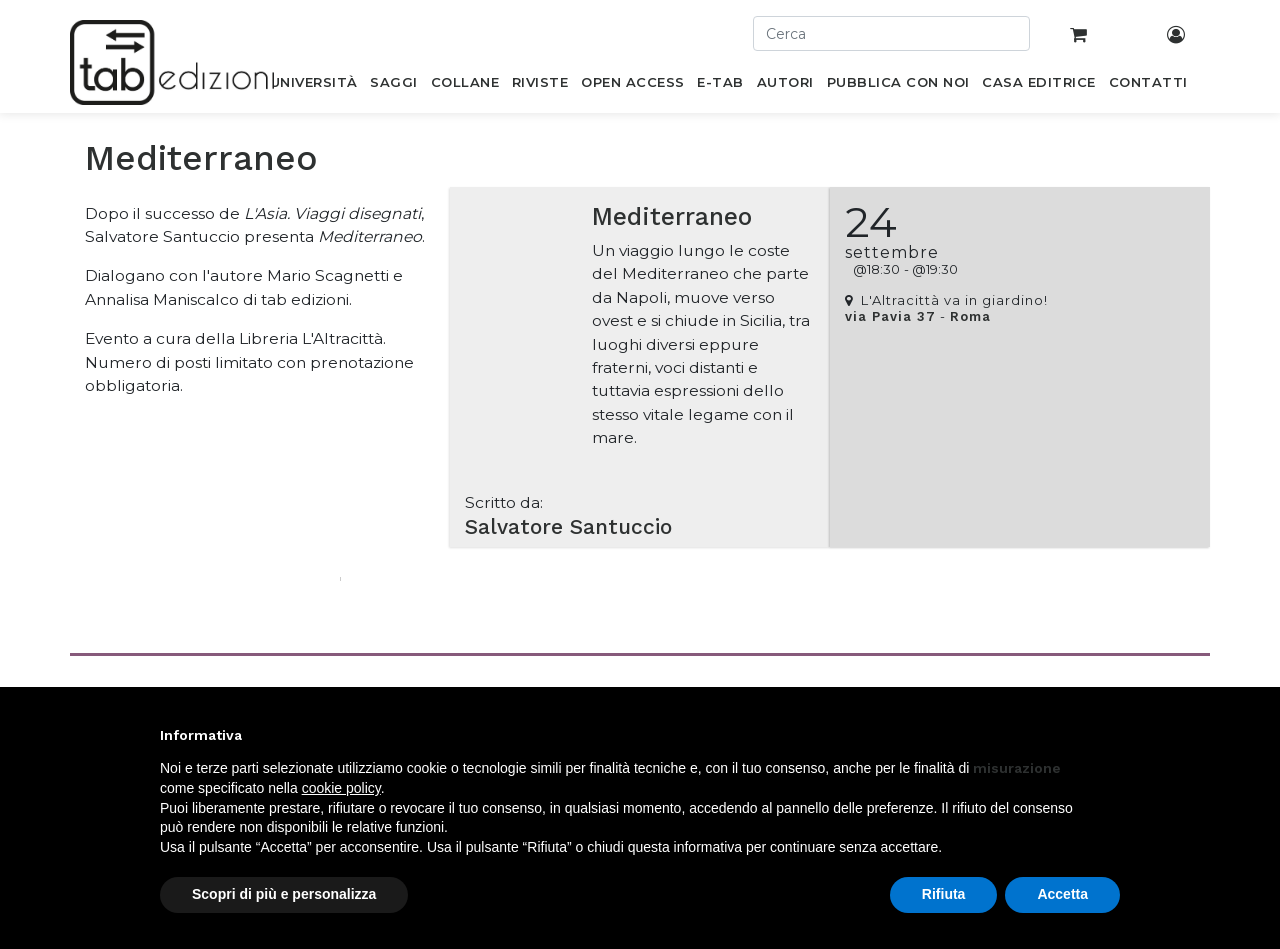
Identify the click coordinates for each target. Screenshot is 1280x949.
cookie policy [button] (341, 788)
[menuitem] (313, 86)
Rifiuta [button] (944, 894)
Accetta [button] (1062, 894)
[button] (1110, 735)
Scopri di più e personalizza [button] (284, 894)
